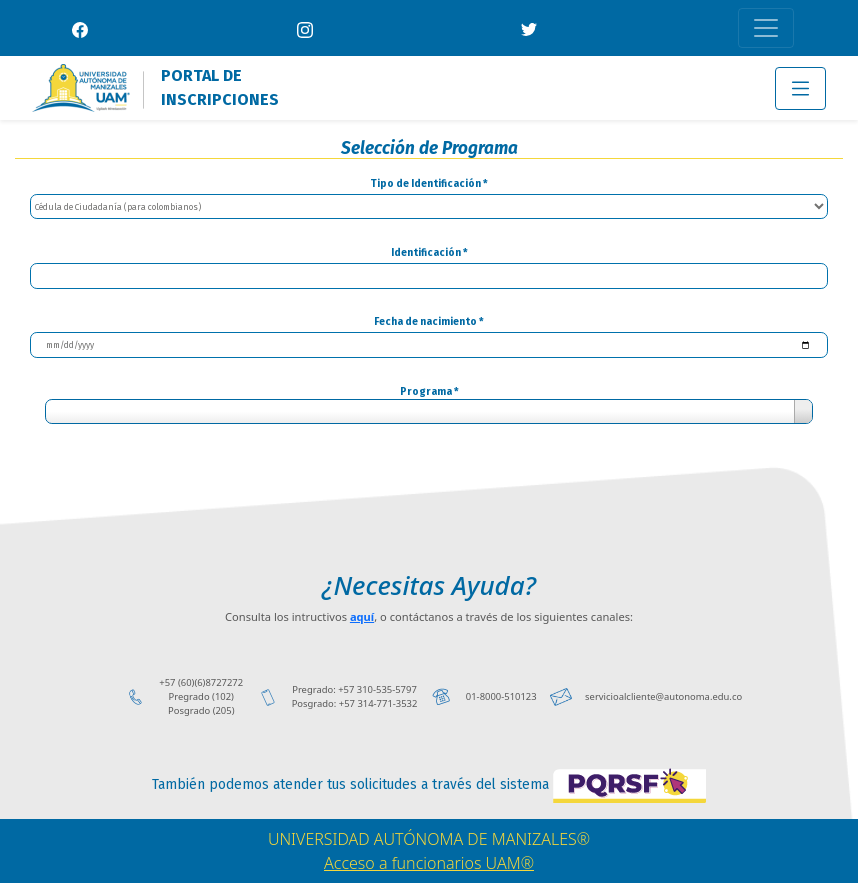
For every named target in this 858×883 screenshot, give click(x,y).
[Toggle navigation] (766, 28)
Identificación (429, 252)
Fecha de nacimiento (429, 321)
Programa (429, 391)
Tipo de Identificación (429, 183)
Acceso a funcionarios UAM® (429, 863)
